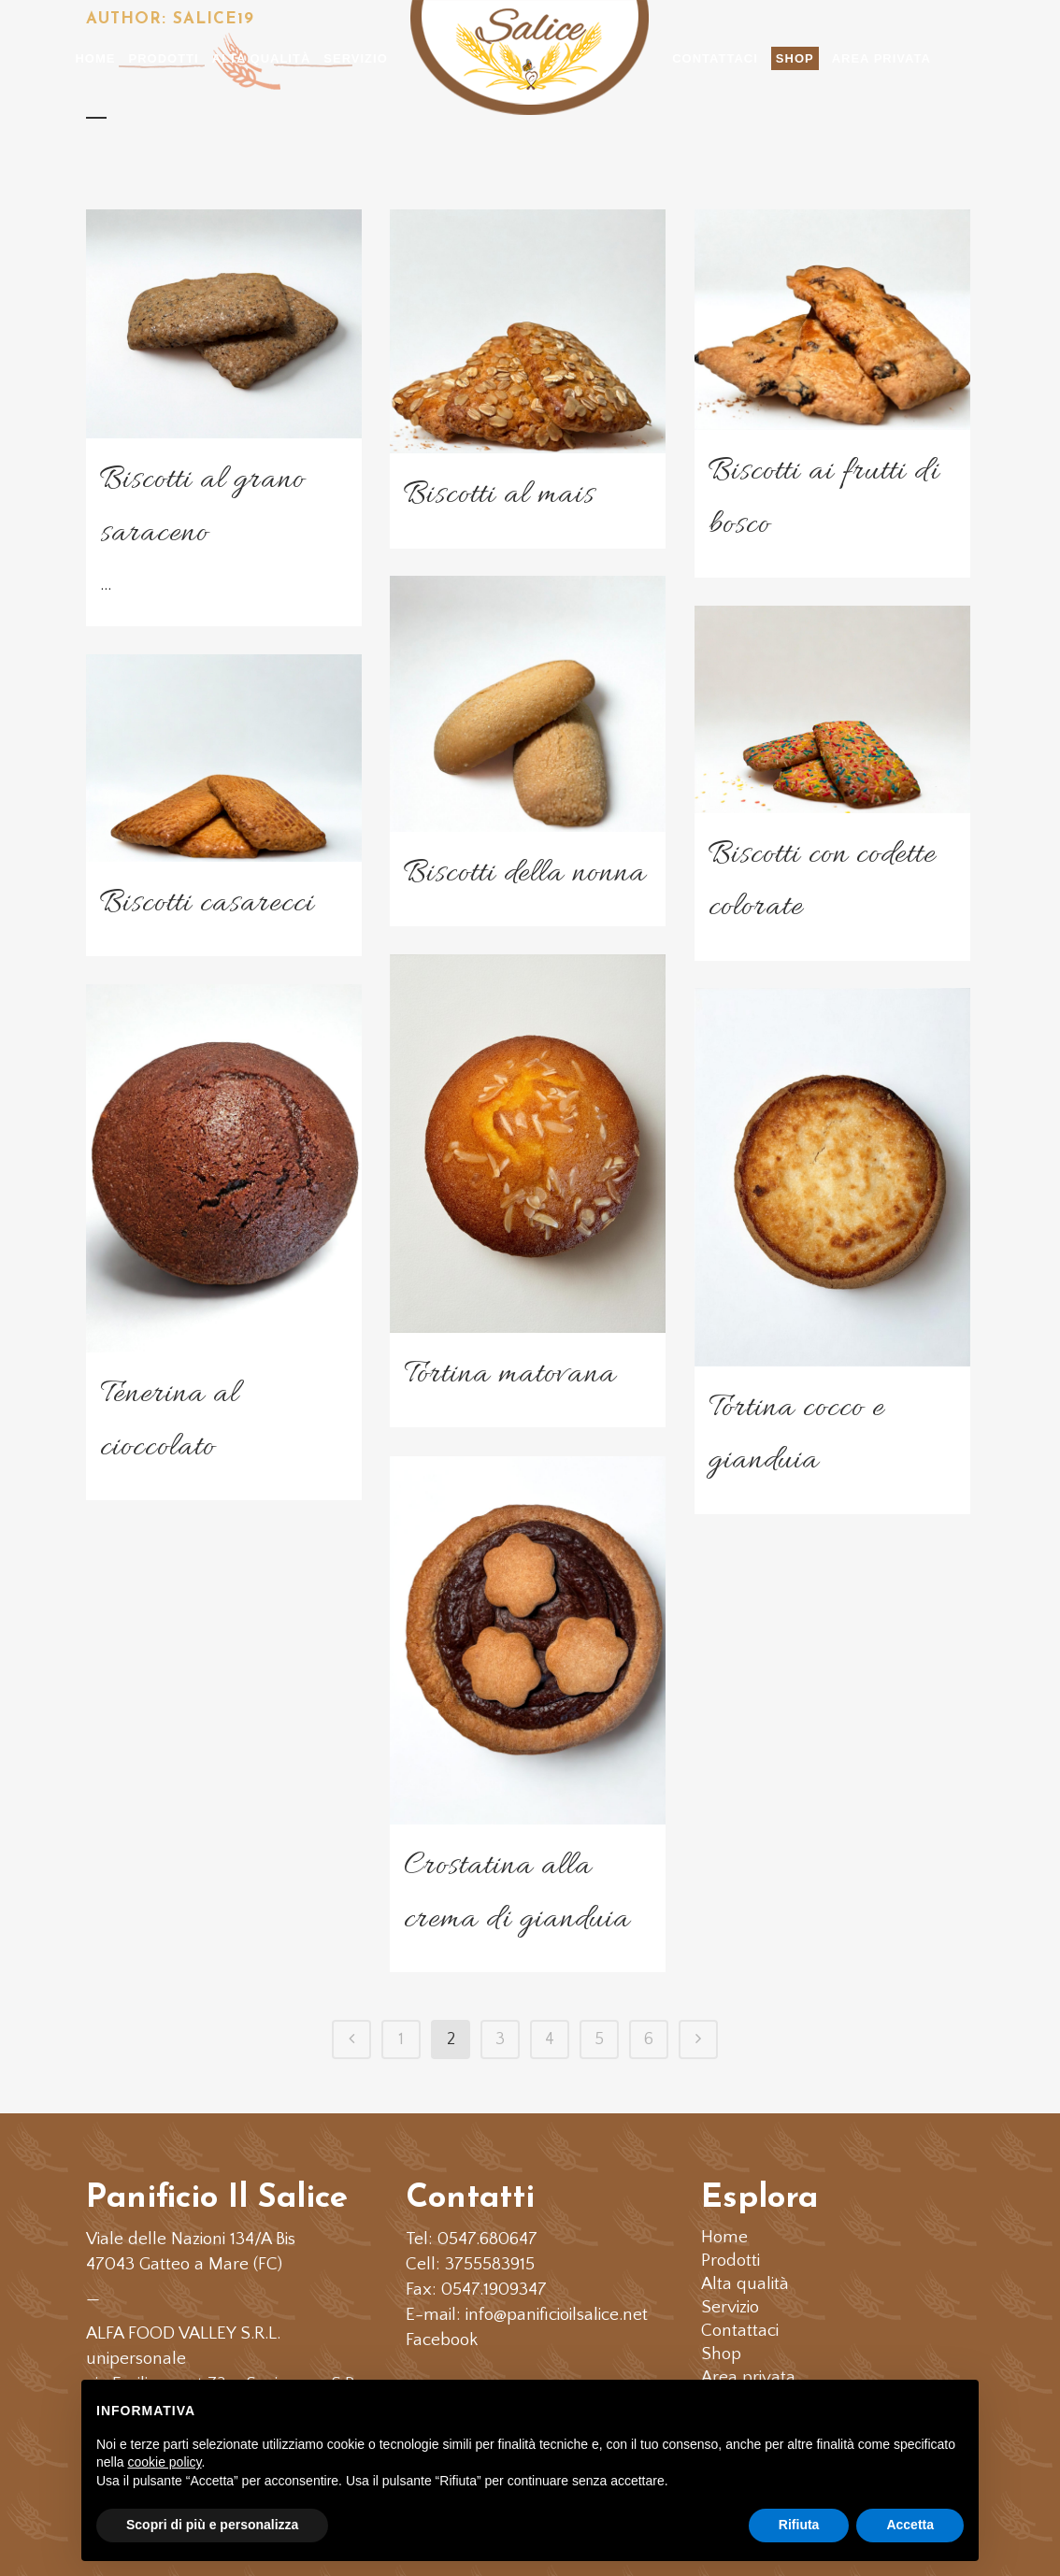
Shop (721, 2354)
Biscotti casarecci (207, 903)
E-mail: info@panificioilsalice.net (527, 2315)
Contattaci (740, 2331)
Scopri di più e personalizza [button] (212, 2524)
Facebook (442, 2340)
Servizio (730, 2307)
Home (724, 2237)
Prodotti (730, 2261)
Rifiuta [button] (799, 2524)
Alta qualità (745, 2284)
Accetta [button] (910, 2524)
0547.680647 (487, 2239)
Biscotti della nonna (525, 873)
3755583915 (490, 2264)
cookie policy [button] (164, 2461)
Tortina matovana (510, 1374)
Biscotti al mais (499, 495)
